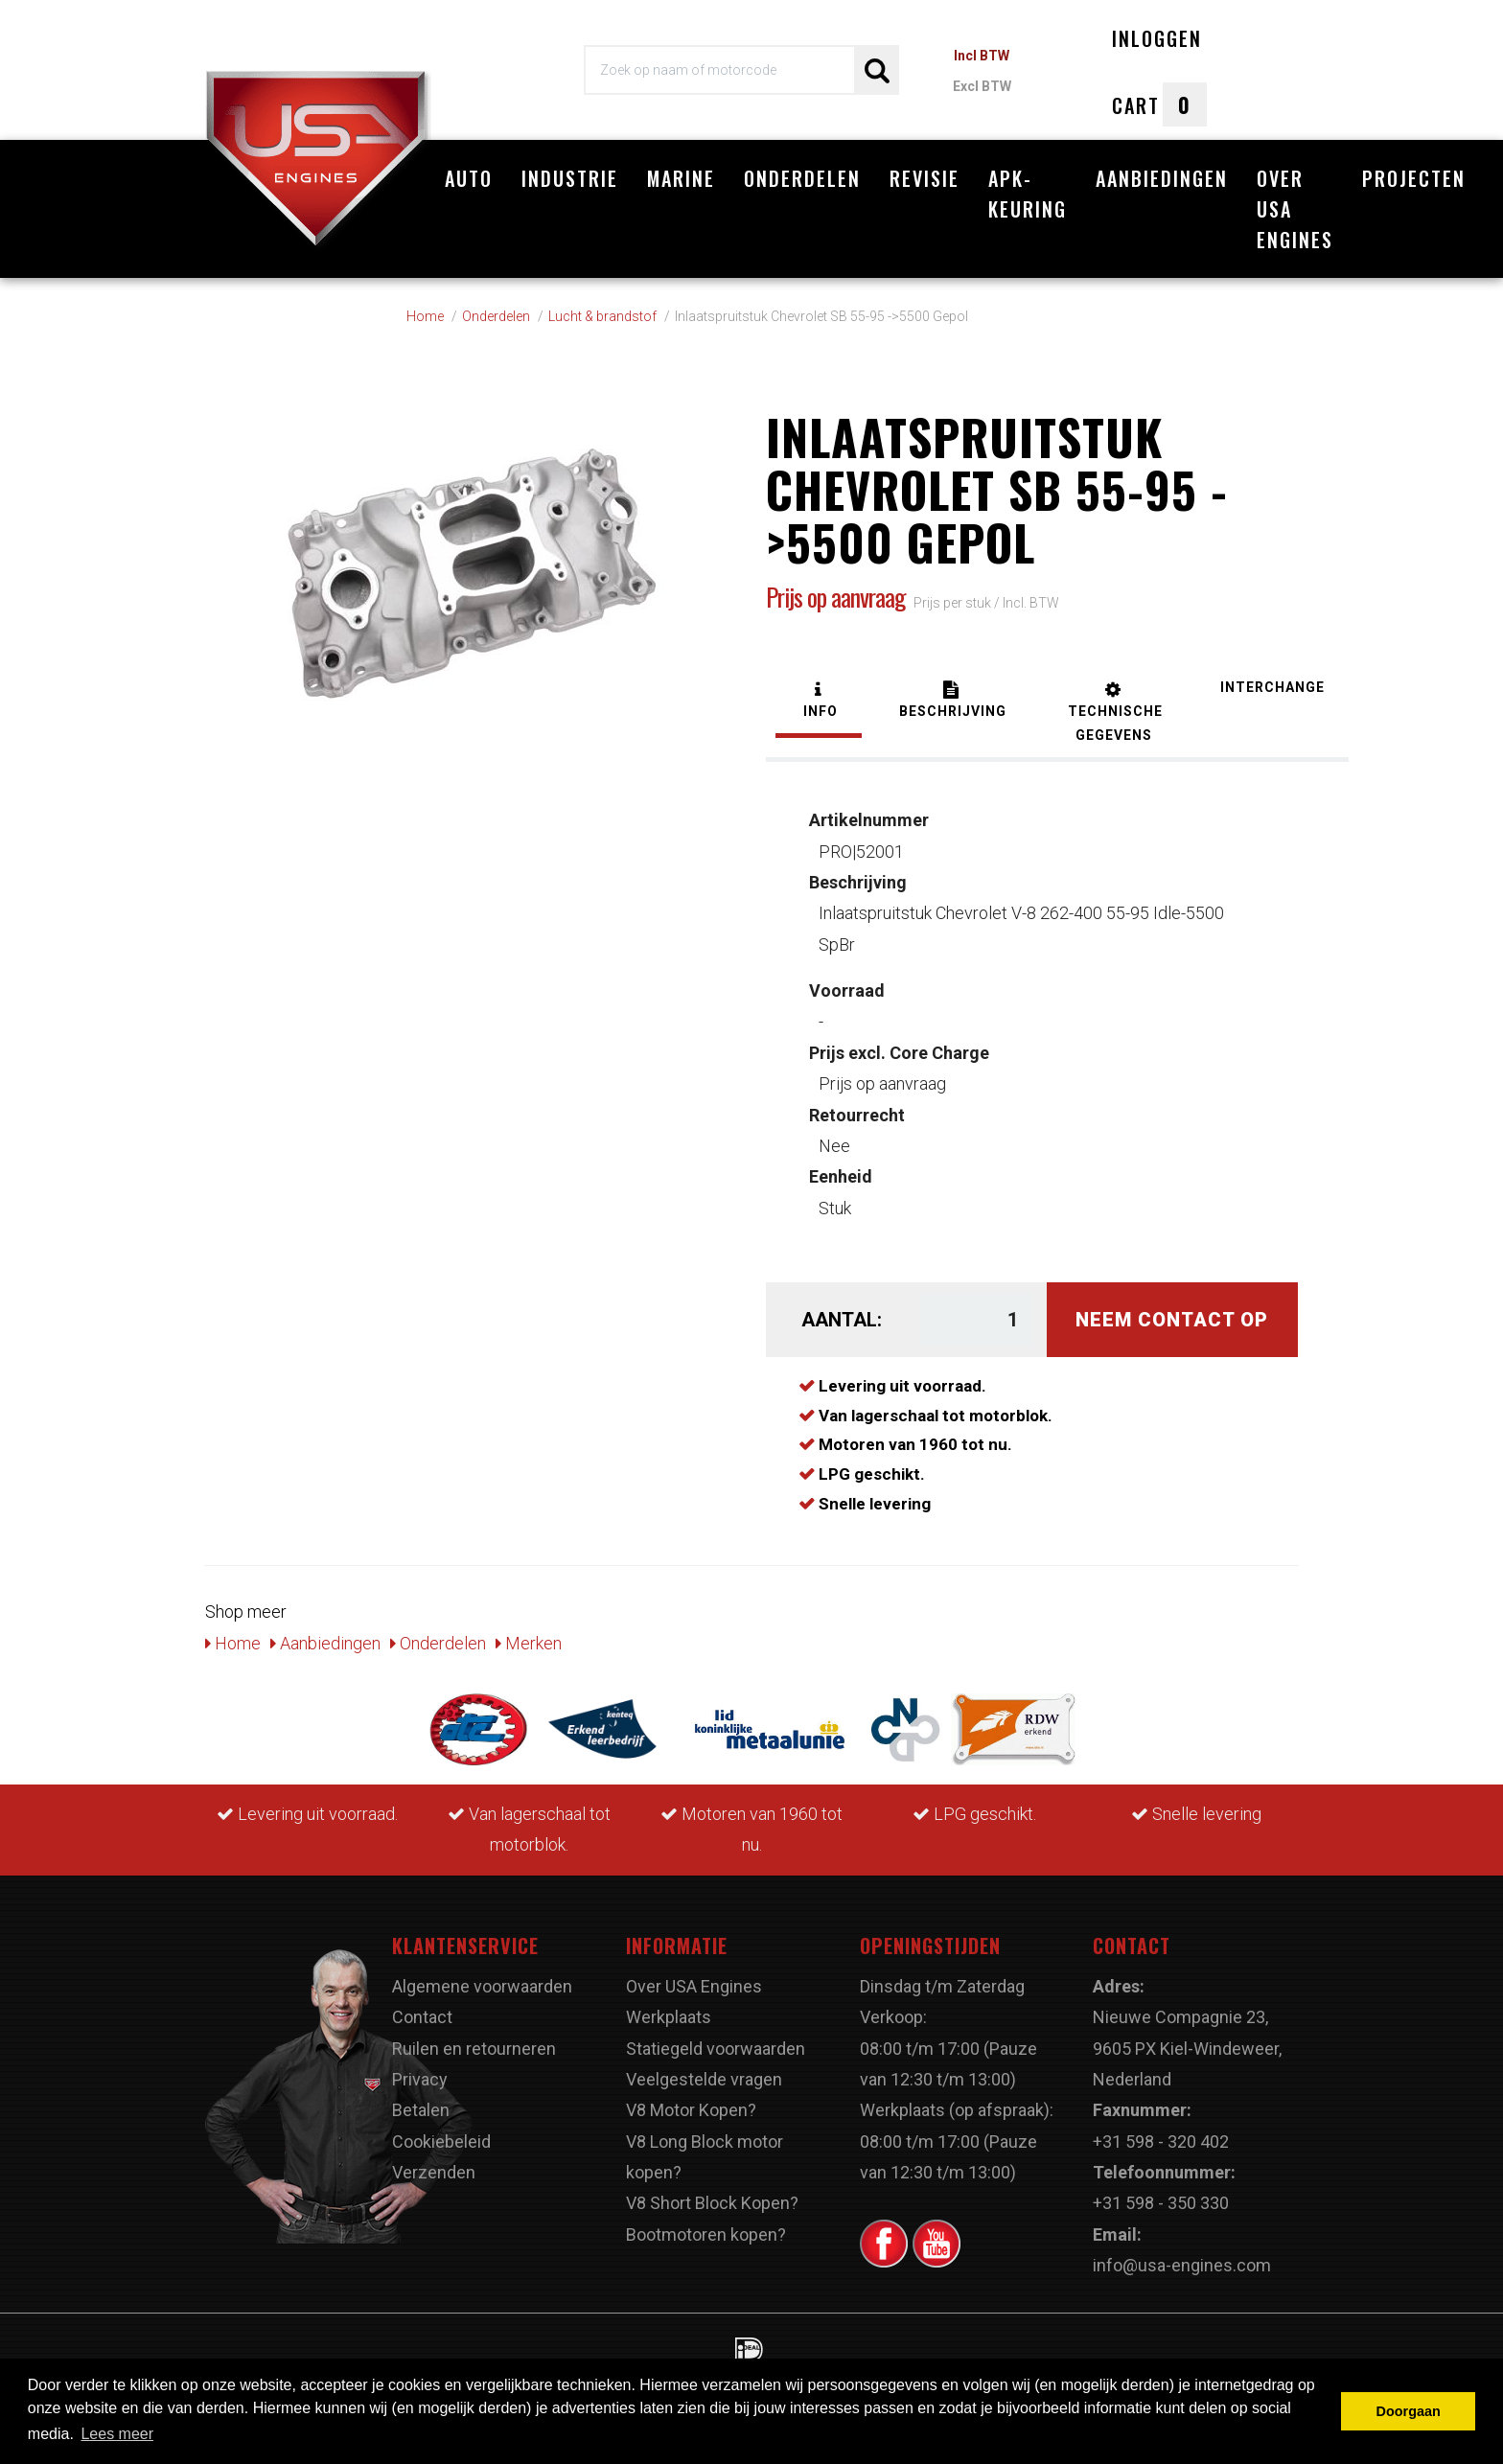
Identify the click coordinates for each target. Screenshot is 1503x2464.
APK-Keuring (1027, 193)
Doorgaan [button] (1408, 2411)
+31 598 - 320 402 (1161, 2141)
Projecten (1414, 178)
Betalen (421, 2110)
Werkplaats (668, 2017)
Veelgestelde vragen (704, 2079)
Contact (422, 2017)
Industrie (569, 178)
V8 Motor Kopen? (691, 2110)
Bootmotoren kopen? (706, 2234)
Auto (469, 178)
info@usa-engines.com (1182, 2265)
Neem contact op (1171, 1319)
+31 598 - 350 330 (1161, 2203)
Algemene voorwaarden (482, 1986)
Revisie (925, 178)
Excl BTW (982, 86)
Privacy (420, 2079)
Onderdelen (802, 178)
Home (233, 1643)
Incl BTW (981, 55)
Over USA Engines (1295, 209)
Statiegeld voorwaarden (715, 2048)
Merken (529, 1643)
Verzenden (433, 2172)
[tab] (818, 702)
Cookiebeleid (441, 2141)
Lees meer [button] (117, 2434)
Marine (681, 178)
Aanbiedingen (1162, 178)
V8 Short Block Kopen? (712, 2203)
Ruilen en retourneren (474, 2048)
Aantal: (841, 1319)
